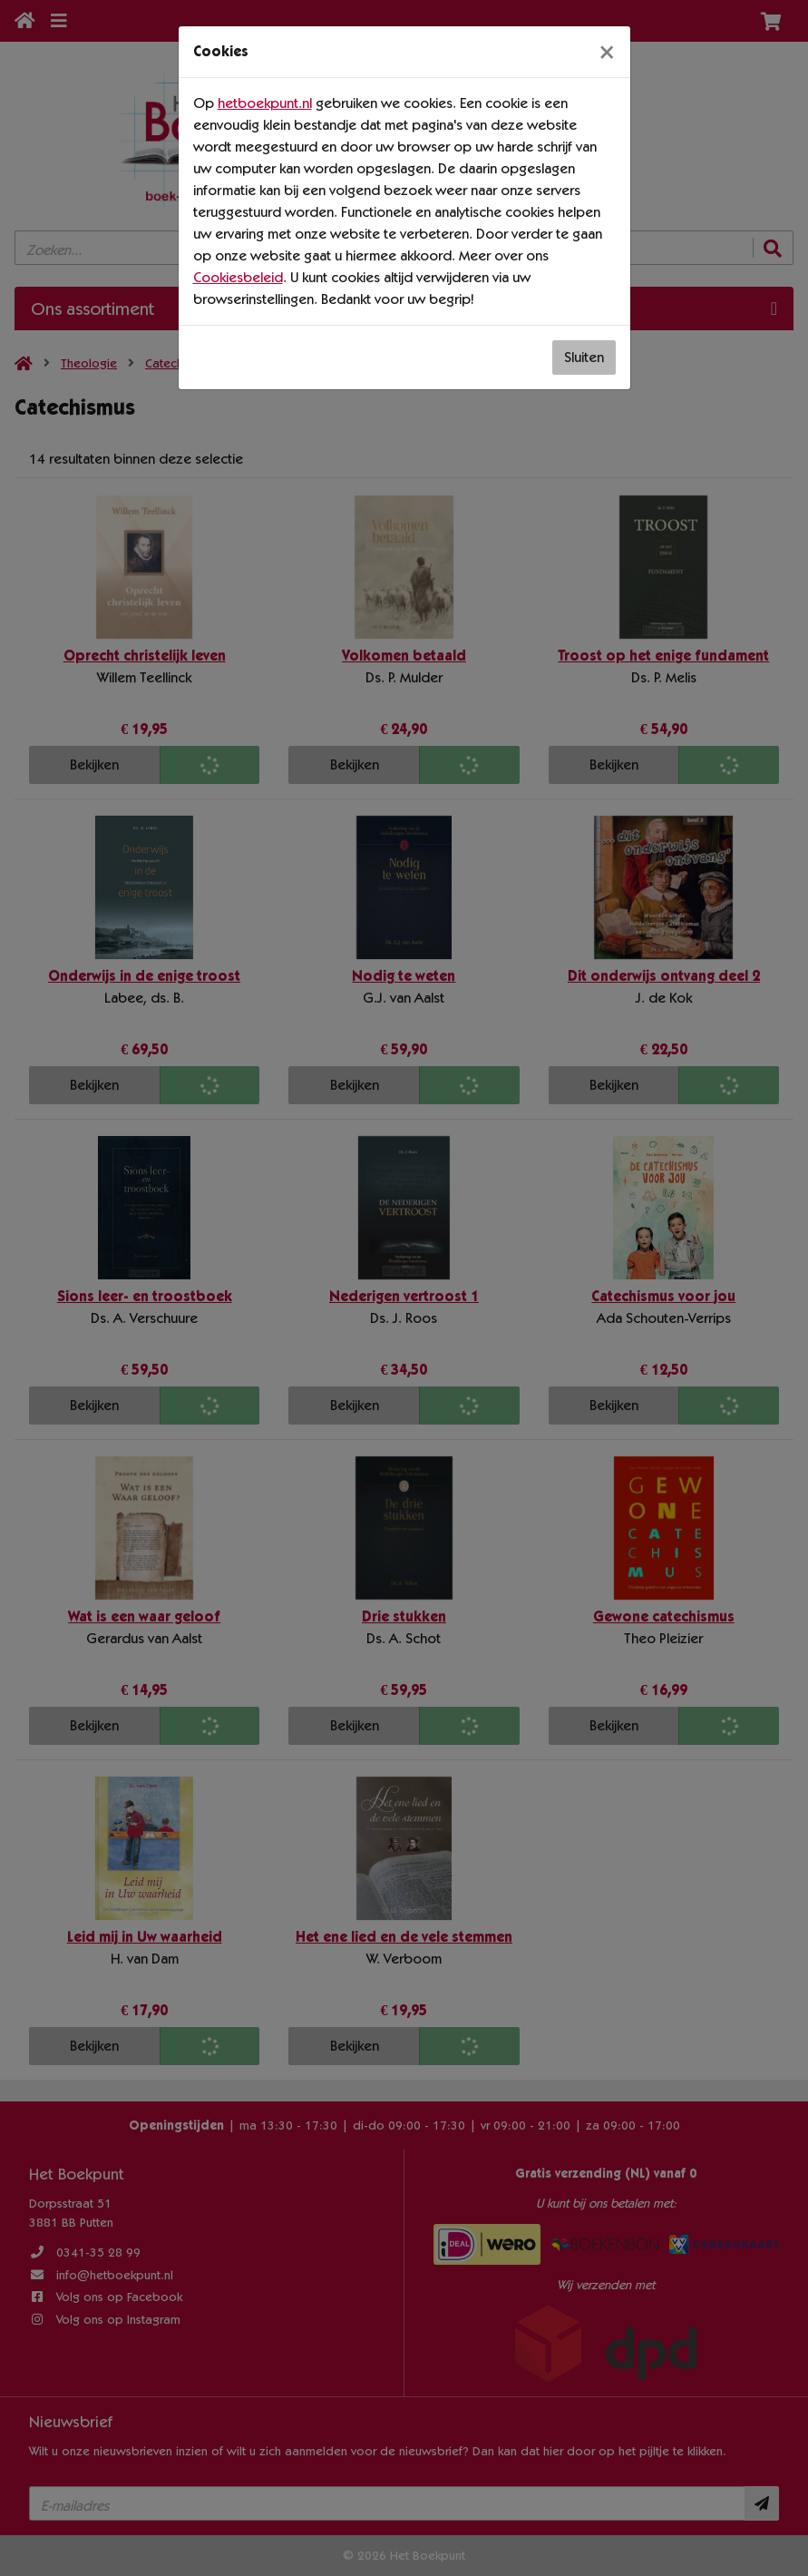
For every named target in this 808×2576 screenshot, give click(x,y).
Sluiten (584, 357)
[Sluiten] (606, 51)
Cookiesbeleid (238, 277)
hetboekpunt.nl (265, 103)
